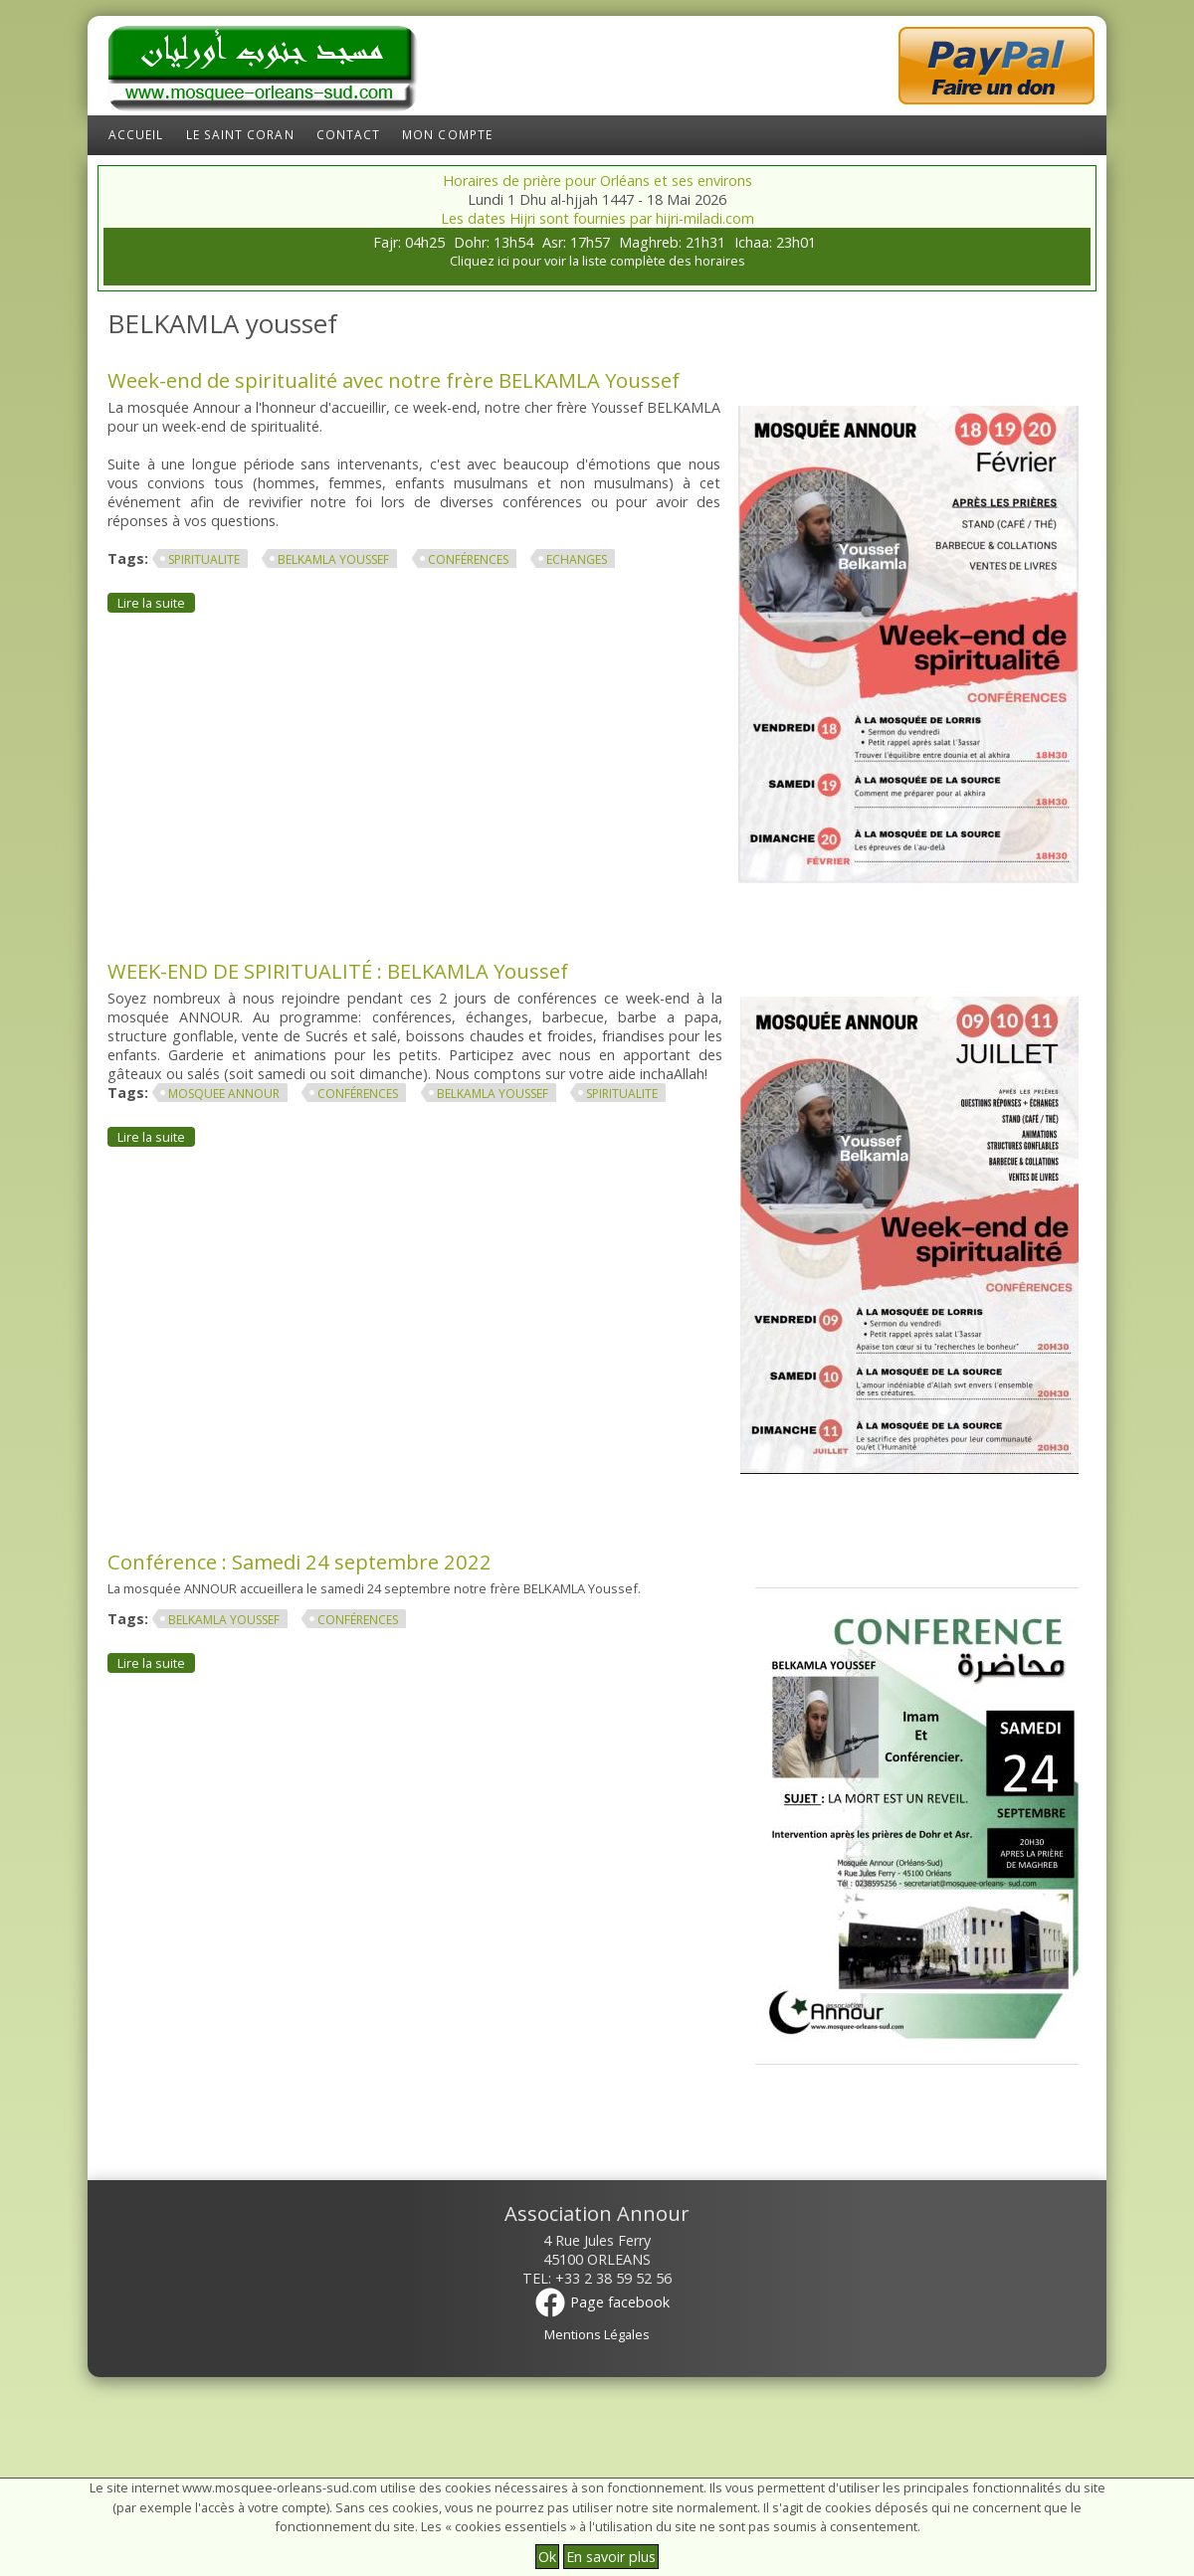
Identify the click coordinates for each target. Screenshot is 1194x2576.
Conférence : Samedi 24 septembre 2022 (299, 1561)
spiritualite (204, 559)
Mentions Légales (597, 2334)
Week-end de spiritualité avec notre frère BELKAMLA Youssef (393, 380)
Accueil (136, 134)
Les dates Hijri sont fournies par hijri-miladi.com (597, 218)
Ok (547, 2556)
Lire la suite (156, 602)
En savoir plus (611, 2556)
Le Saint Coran (240, 134)
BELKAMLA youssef (333, 559)
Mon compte (447, 134)
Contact (348, 134)
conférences (468, 559)
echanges (576, 559)
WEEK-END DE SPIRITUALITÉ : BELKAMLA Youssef (337, 971)
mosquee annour (224, 1093)
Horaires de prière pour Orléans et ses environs (597, 180)
